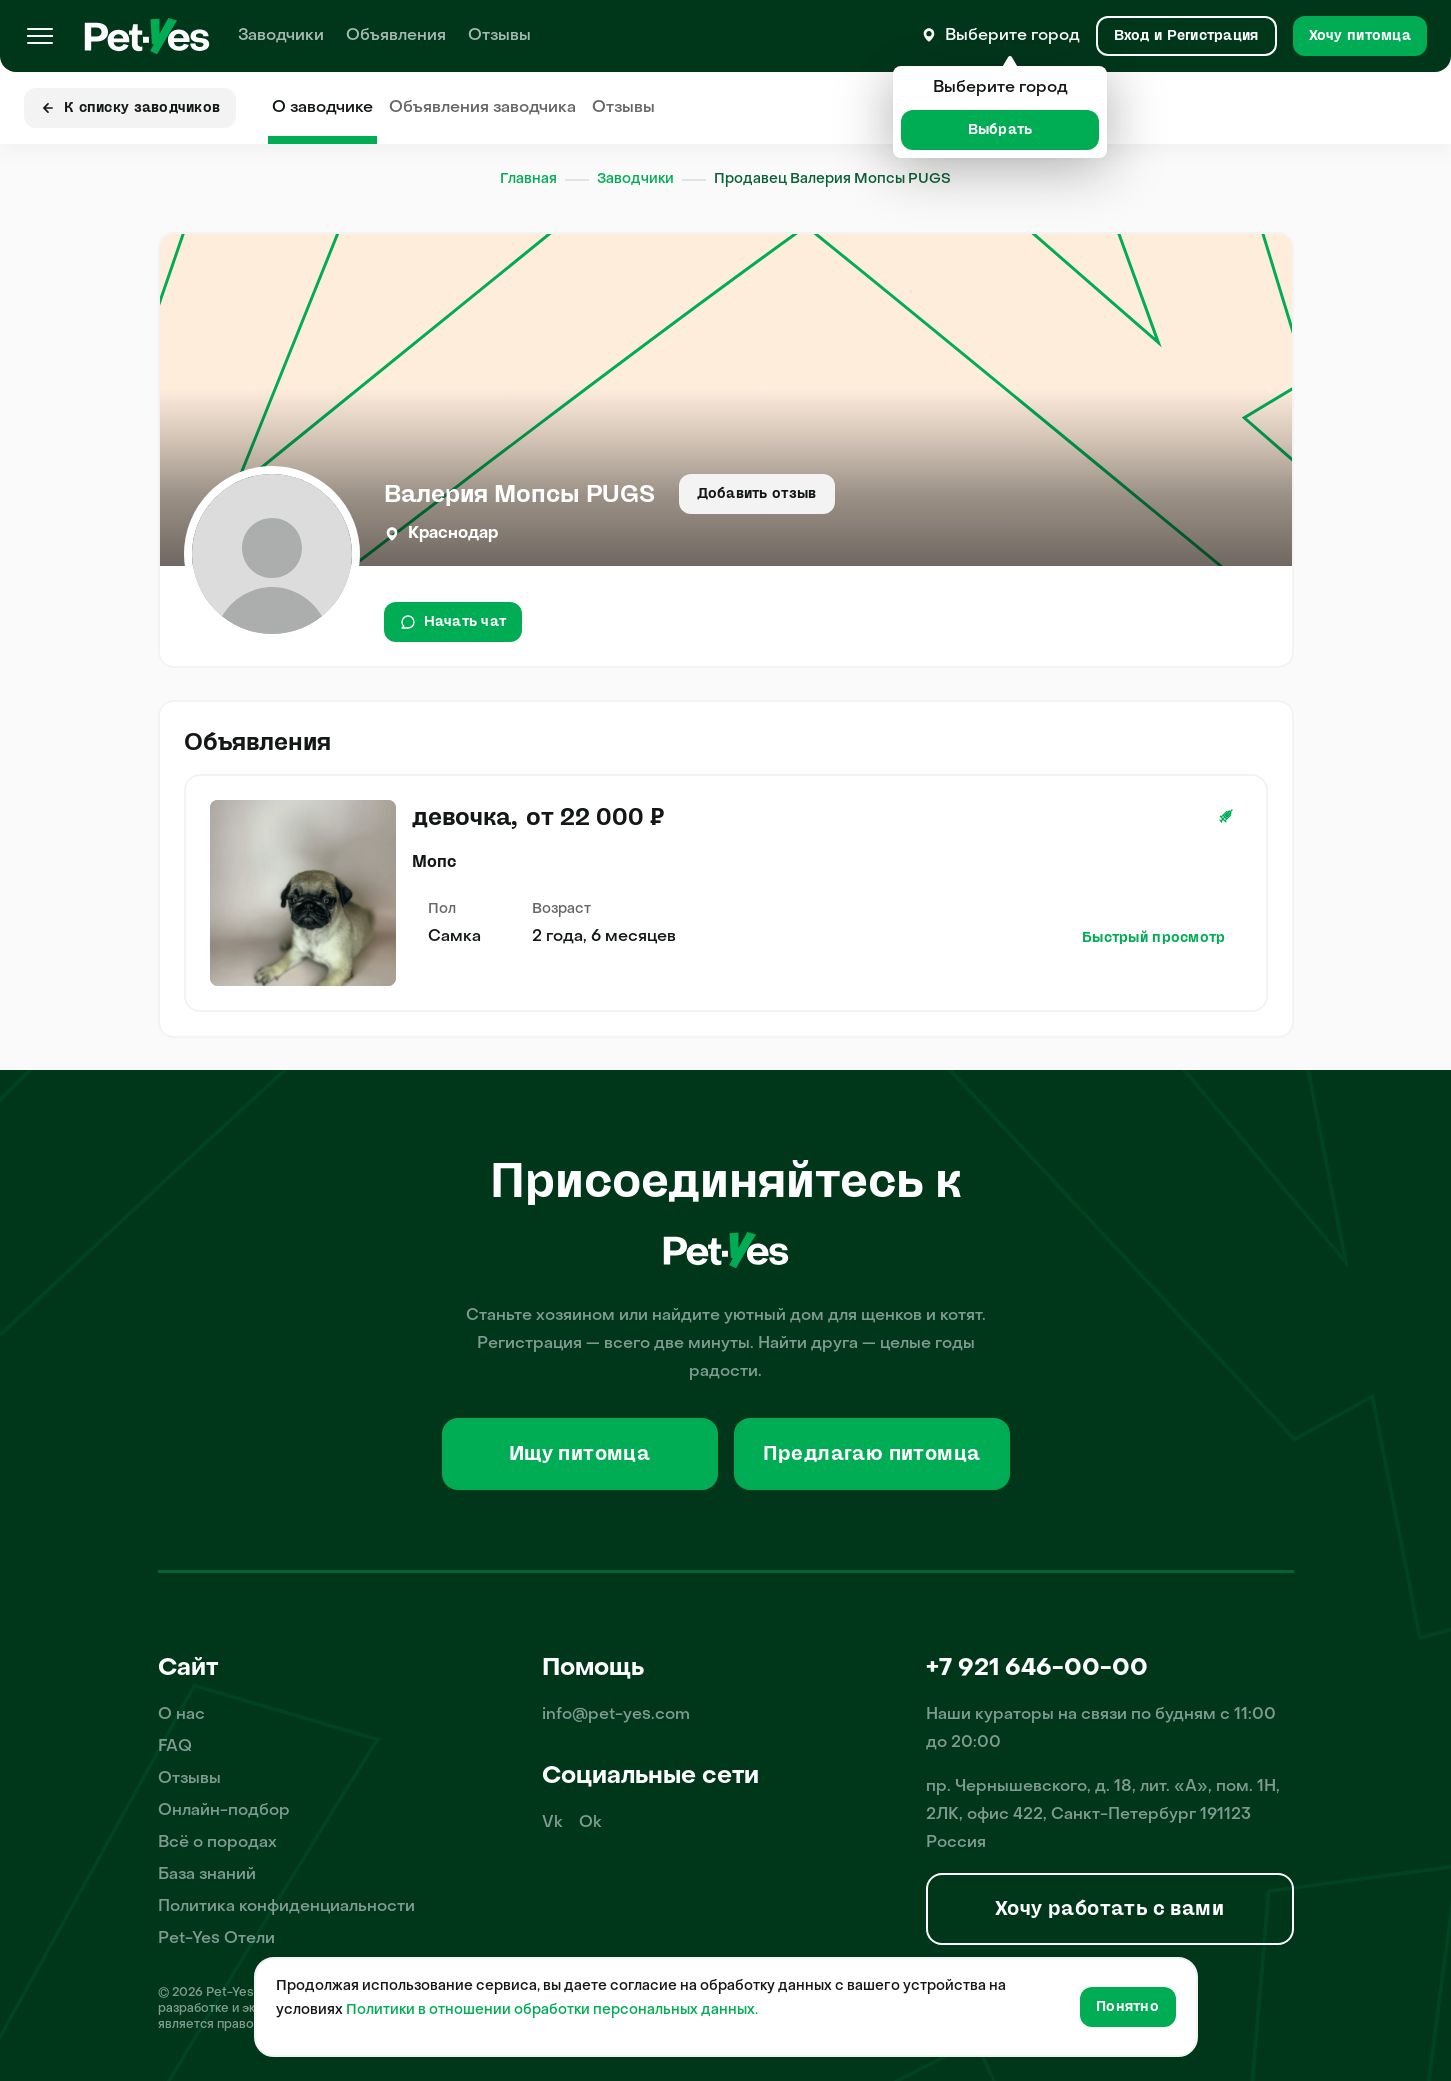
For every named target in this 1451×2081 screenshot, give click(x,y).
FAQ (175, 1747)
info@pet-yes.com (616, 1715)
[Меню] (40, 36)
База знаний (207, 1875)
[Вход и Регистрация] (1186, 36)
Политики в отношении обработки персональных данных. (552, 2010)
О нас (181, 1715)
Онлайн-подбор (224, 1811)
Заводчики (281, 36)
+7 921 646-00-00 (1037, 1669)
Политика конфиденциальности (286, 1907)
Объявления (396, 36)
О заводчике (322, 108)
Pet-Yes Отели (216, 1939)
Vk (552, 1823)
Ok (590, 1823)
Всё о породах (217, 1843)
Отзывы (499, 36)
